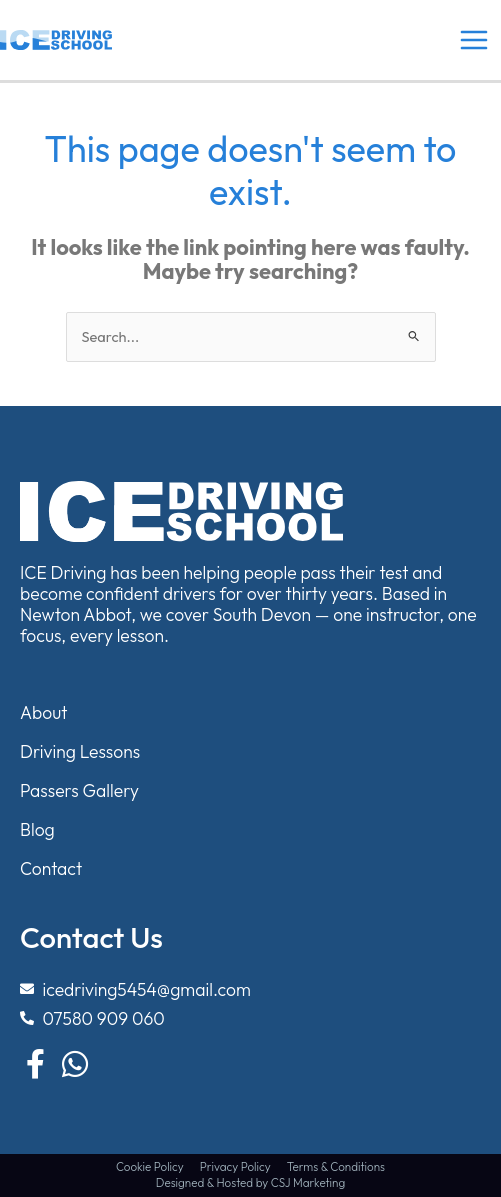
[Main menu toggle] (474, 40)
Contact (51, 868)
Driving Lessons (80, 751)
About (44, 712)
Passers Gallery (79, 790)
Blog (37, 829)
